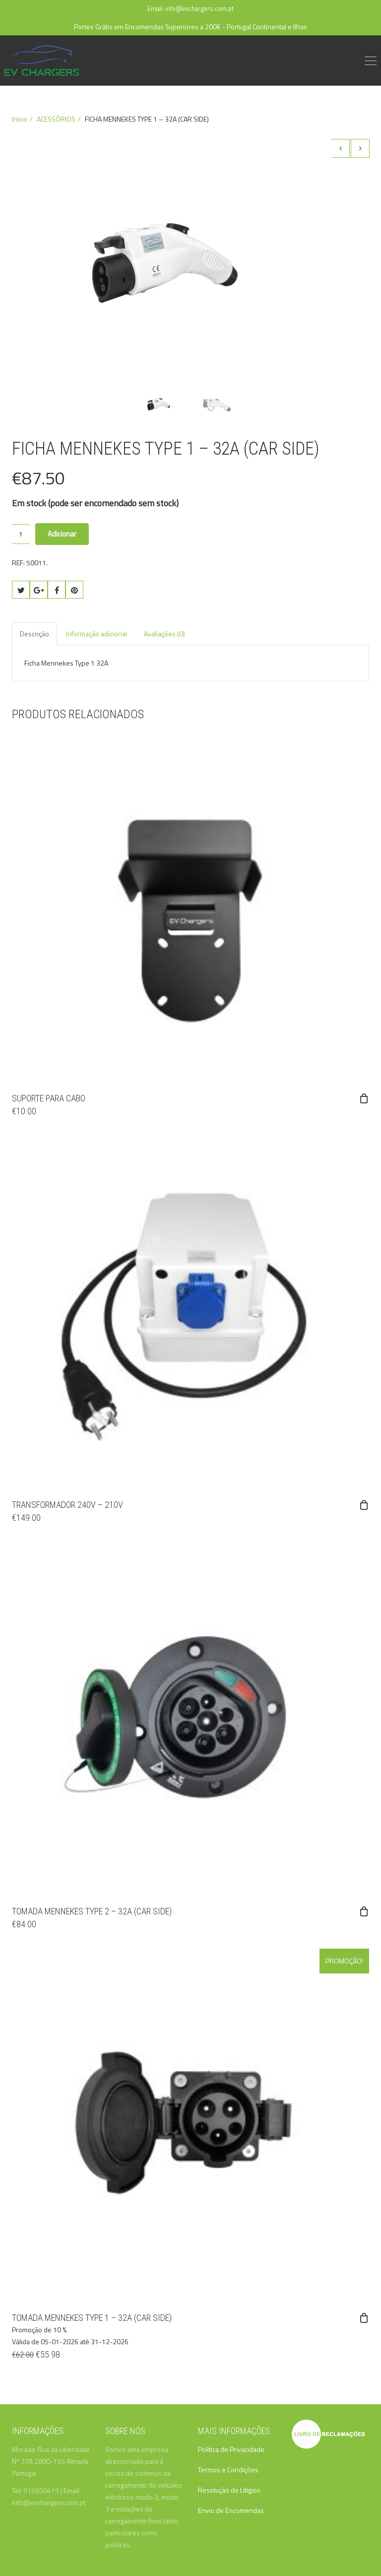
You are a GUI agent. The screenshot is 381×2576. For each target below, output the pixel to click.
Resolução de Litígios (229, 2490)
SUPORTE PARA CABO (48, 1098)
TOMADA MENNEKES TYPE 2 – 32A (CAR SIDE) (92, 1911)
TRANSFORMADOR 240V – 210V (67, 1504)
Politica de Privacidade (231, 2449)
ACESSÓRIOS (56, 119)
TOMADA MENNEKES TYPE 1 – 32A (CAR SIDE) (92, 2317)
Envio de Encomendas (231, 2510)
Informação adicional (96, 633)
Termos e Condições (228, 2469)
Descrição (34, 633)
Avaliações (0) (164, 633)
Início (19, 119)
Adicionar (62, 534)
